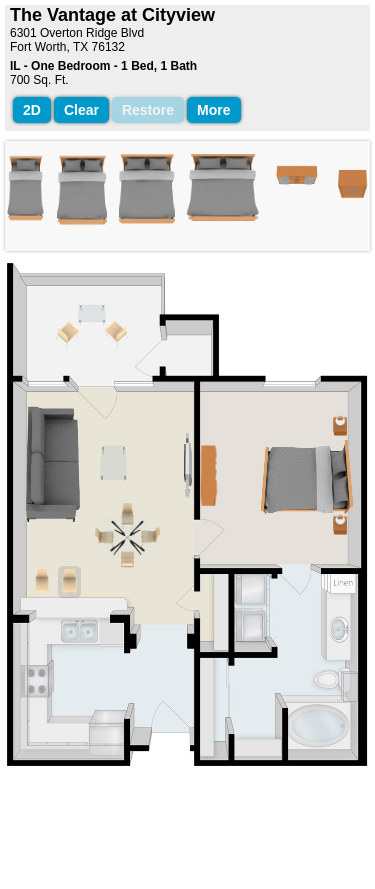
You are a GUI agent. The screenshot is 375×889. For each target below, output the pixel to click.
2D (32, 110)
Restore (148, 110)
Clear (81, 110)
